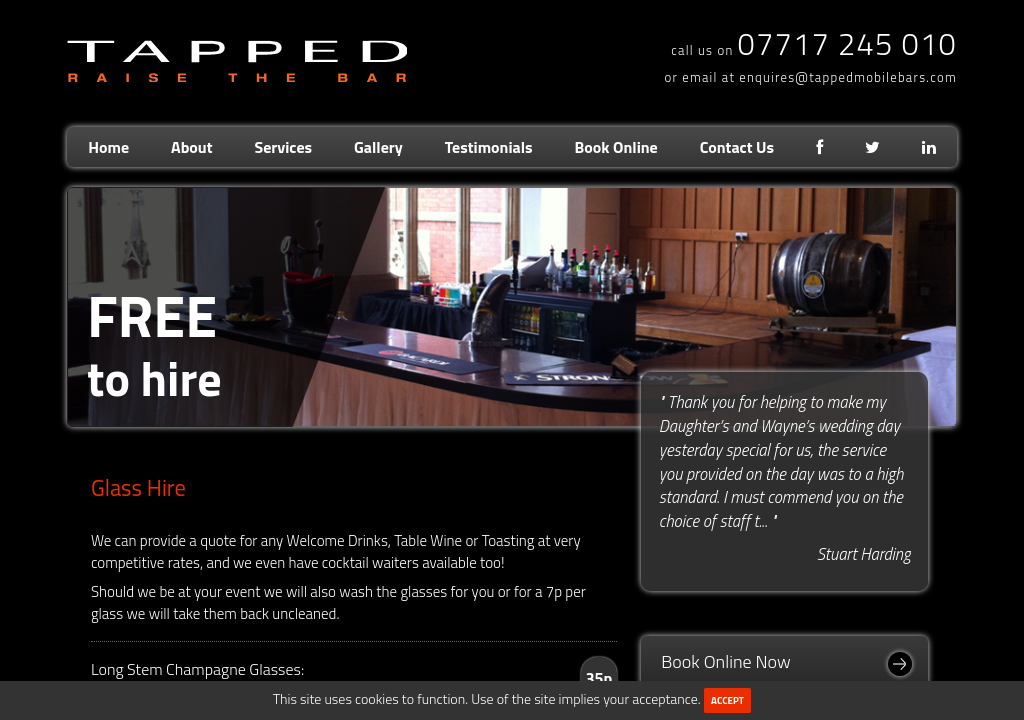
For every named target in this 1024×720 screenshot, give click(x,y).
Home (108, 147)
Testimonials (489, 147)
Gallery (378, 147)
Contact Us (737, 147)
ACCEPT (727, 700)
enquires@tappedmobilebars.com (848, 77)
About (192, 147)
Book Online (616, 147)
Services (283, 147)
